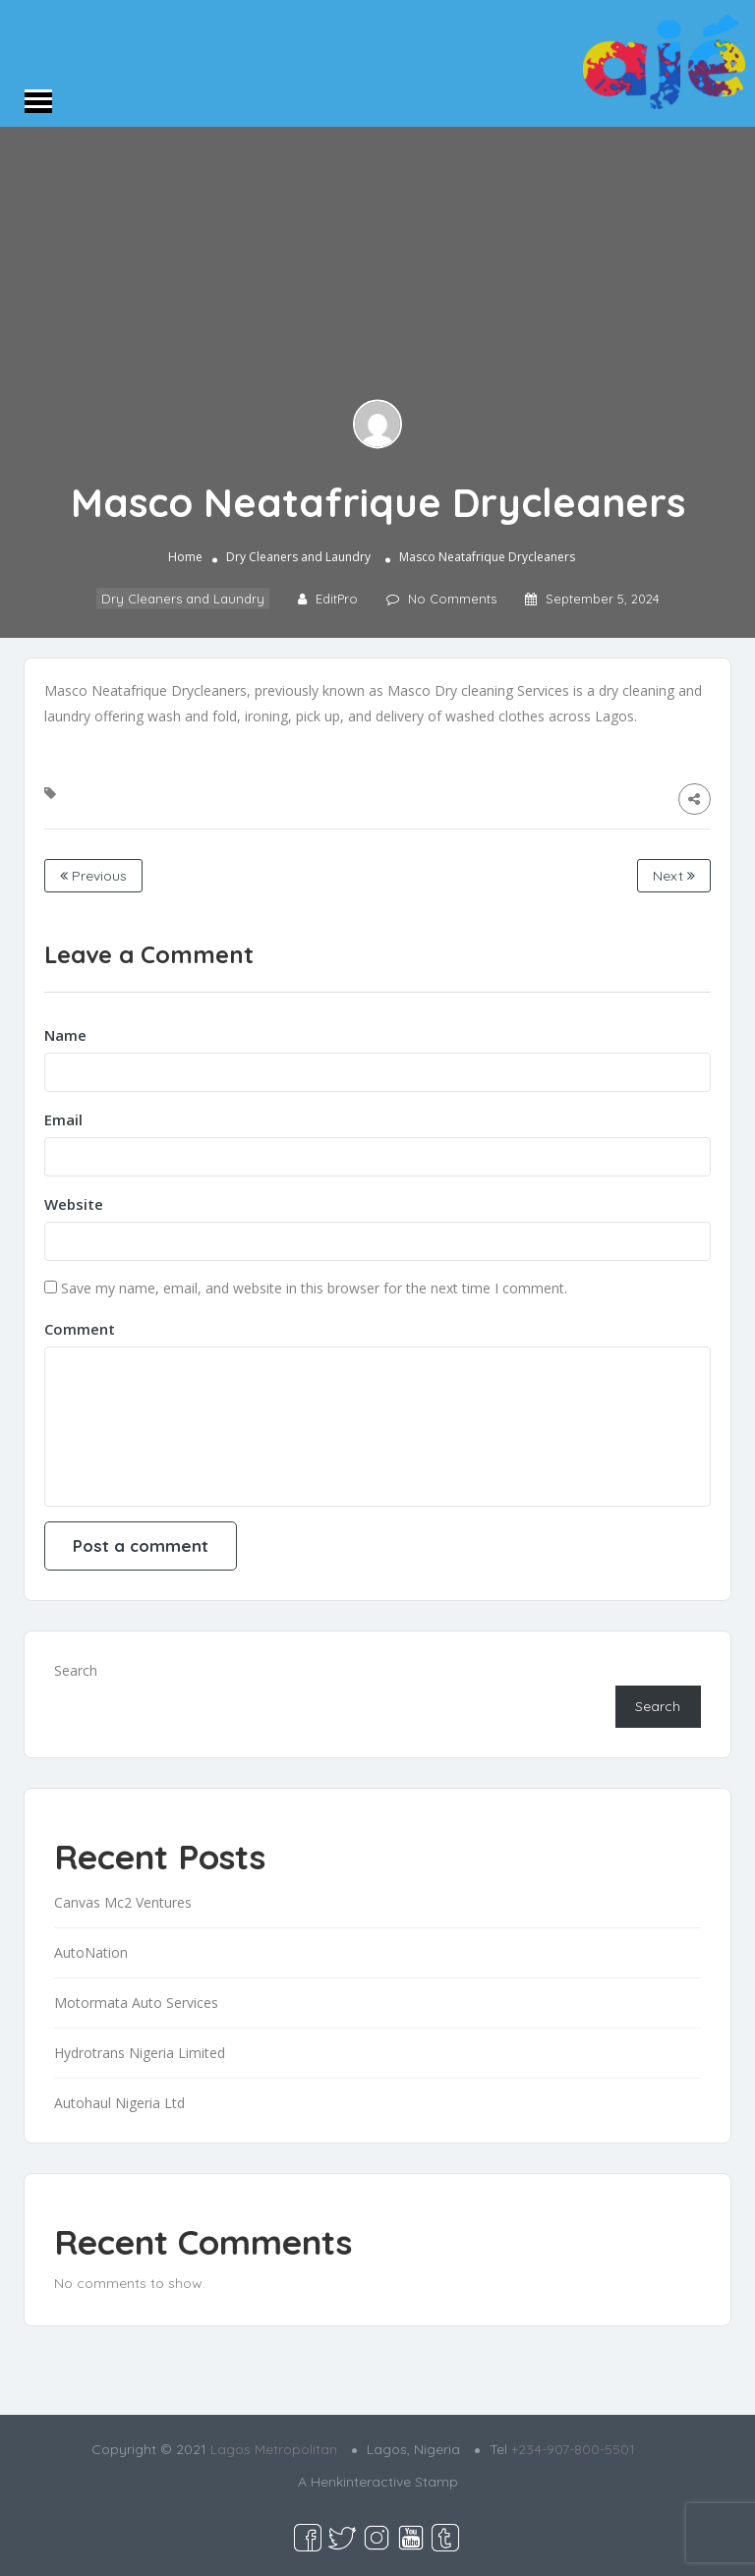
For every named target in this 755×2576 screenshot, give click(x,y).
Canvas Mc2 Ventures (123, 1902)
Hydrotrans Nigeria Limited (139, 2052)
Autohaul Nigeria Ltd (119, 2102)
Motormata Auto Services (136, 2002)
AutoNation (91, 1952)
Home (185, 557)
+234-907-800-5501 (573, 2449)
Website (73, 1204)
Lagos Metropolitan (273, 2449)
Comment (79, 1329)
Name (65, 1035)
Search (75, 1670)
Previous (93, 876)
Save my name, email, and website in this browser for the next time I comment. (314, 1288)
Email (63, 1119)
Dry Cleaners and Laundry (298, 557)
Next (674, 876)
